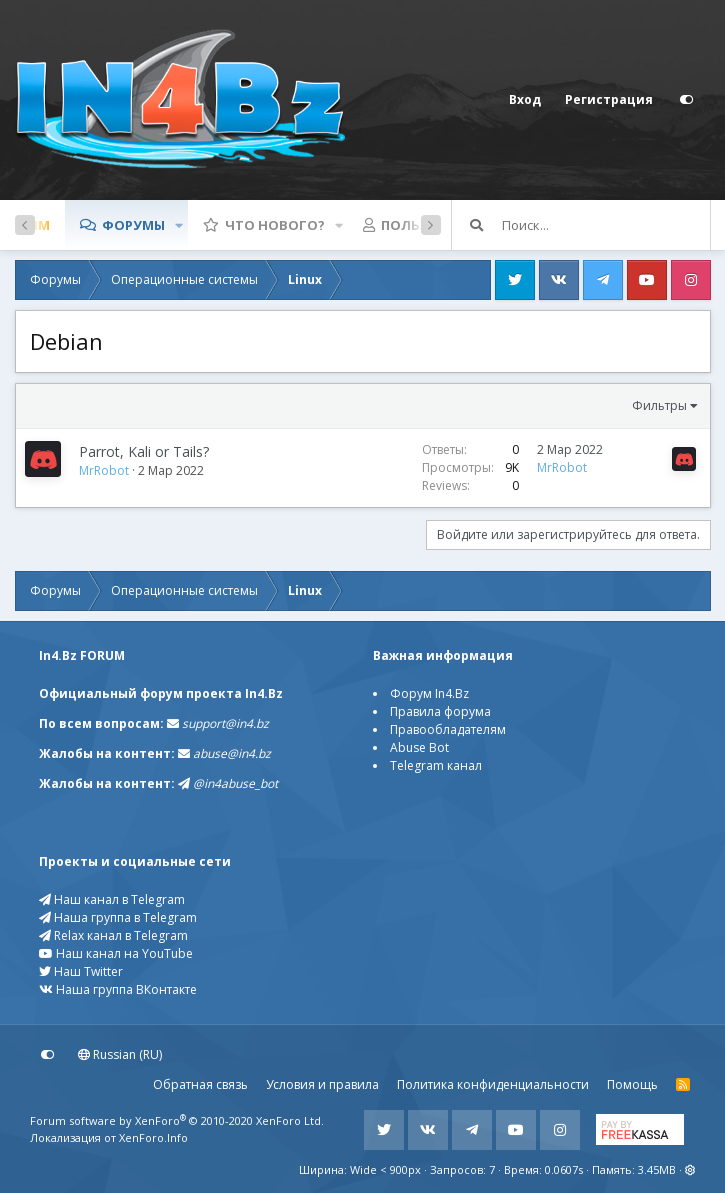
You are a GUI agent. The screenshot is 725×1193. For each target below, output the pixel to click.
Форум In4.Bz (429, 693)
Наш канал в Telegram (112, 899)
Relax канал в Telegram (113, 935)
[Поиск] (606, 225)
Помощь (632, 1084)
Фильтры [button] (659, 405)
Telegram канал (436, 765)
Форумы (133, 225)
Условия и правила (322, 1084)
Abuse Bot (419, 747)
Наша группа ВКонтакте (118, 989)
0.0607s (564, 1169)
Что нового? (275, 225)
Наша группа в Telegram (118, 917)
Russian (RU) (120, 1054)
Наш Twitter (81, 971)
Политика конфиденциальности (493, 1084)
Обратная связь (200, 1084)
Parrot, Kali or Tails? (144, 451)
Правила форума (440, 711)
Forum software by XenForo (177, 1120)
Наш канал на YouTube (116, 953)
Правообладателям (448, 729)
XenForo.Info (153, 1137)
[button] (179, 225)
